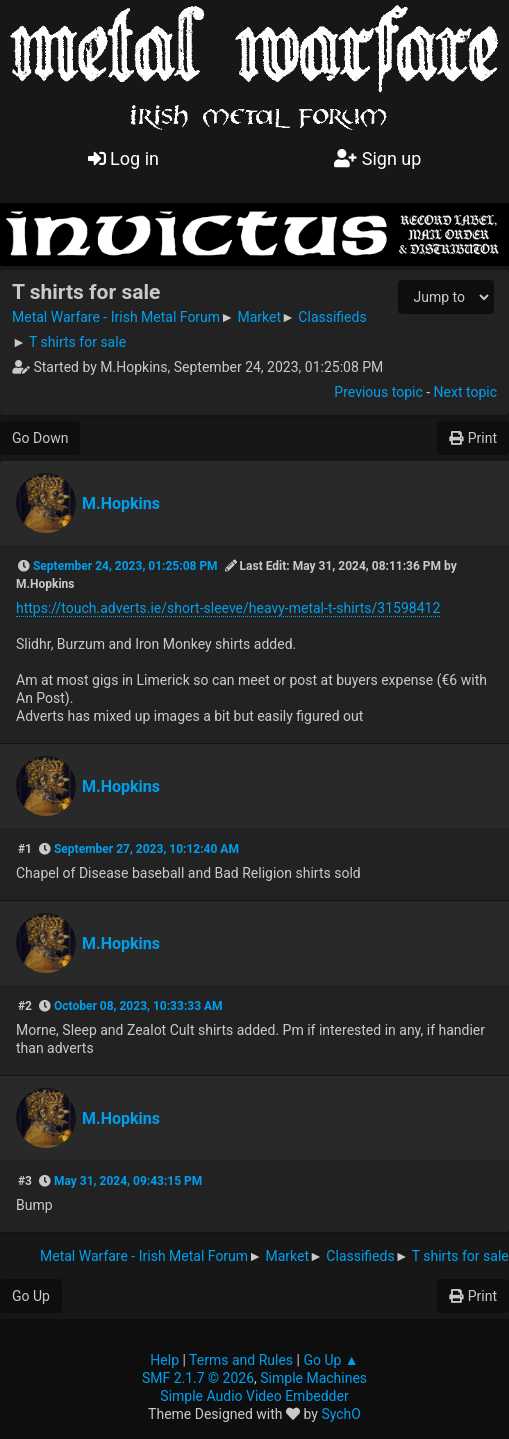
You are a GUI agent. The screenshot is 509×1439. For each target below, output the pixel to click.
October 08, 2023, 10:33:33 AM (138, 1006)
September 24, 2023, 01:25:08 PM (125, 566)
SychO (341, 1414)
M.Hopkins (121, 503)
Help (164, 1360)
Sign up (377, 158)
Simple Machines (313, 1378)
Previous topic (378, 392)
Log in (123, 158)
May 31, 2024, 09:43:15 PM (128, 1181)
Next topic (465, 392)
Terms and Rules (241, 1360)
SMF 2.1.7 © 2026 (198, 1378)
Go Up (31, 1296)
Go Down (40, 438)
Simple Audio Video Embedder (254, 1396)
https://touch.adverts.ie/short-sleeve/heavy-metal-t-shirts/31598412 (228, 608)
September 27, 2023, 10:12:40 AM (146, 849)
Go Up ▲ (330, 1360)
